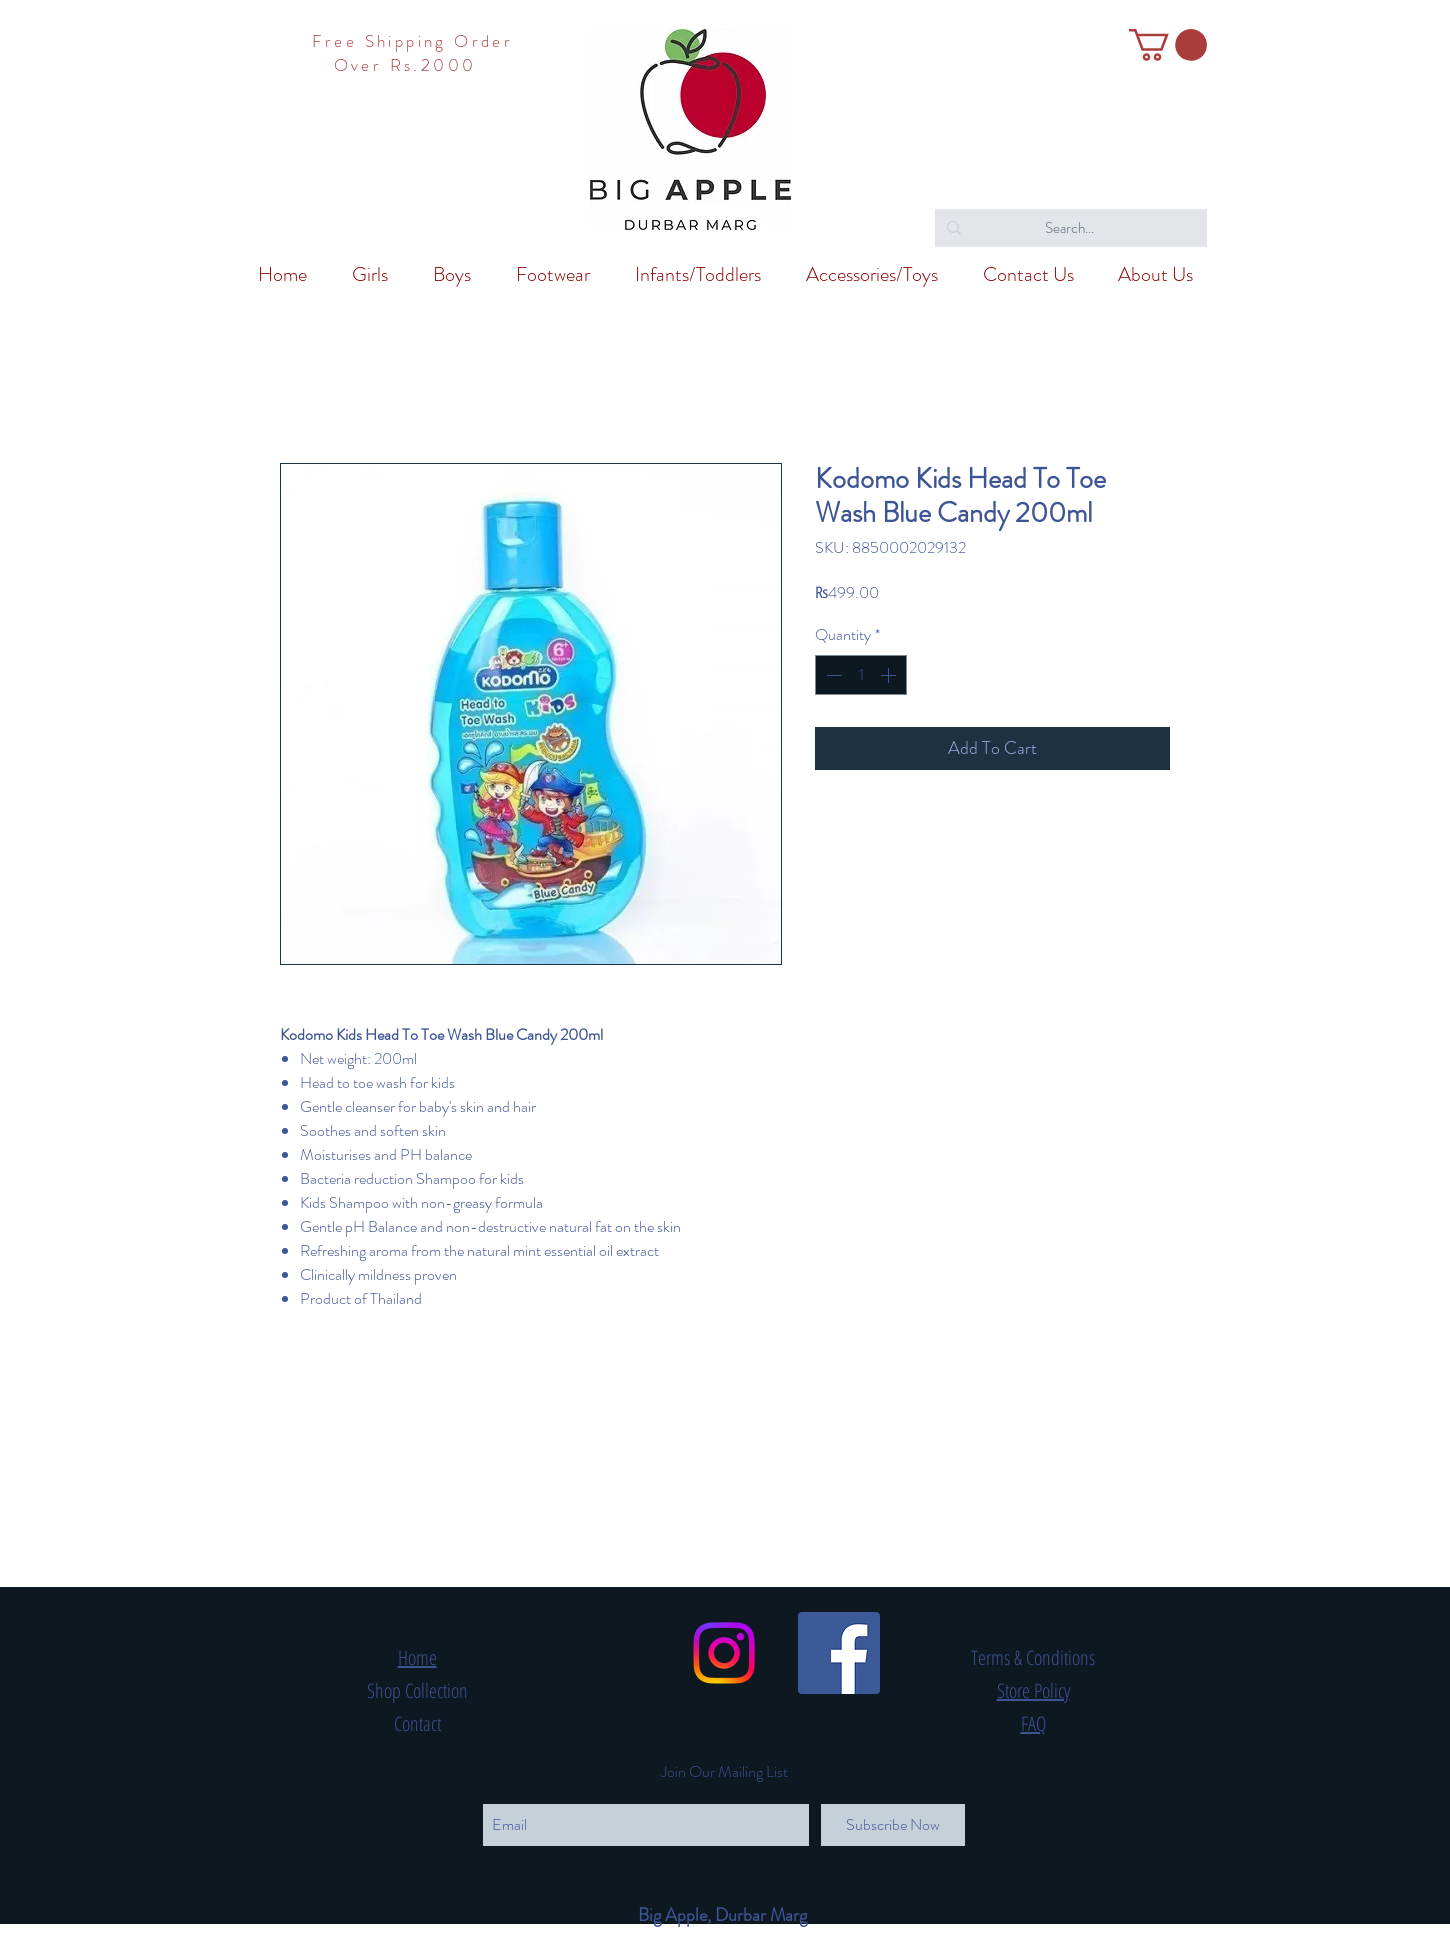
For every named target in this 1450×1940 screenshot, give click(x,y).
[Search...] (1069, 228)
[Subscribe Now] (893, 1825)
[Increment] (890, 675)
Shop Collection (417, 1690)
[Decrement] (832, 675)
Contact (417, 1723)
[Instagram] (724, 1653)
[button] (1168, 45)
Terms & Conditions (1033, 1657)
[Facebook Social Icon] (839, 1653)
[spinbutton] (861, 675)
